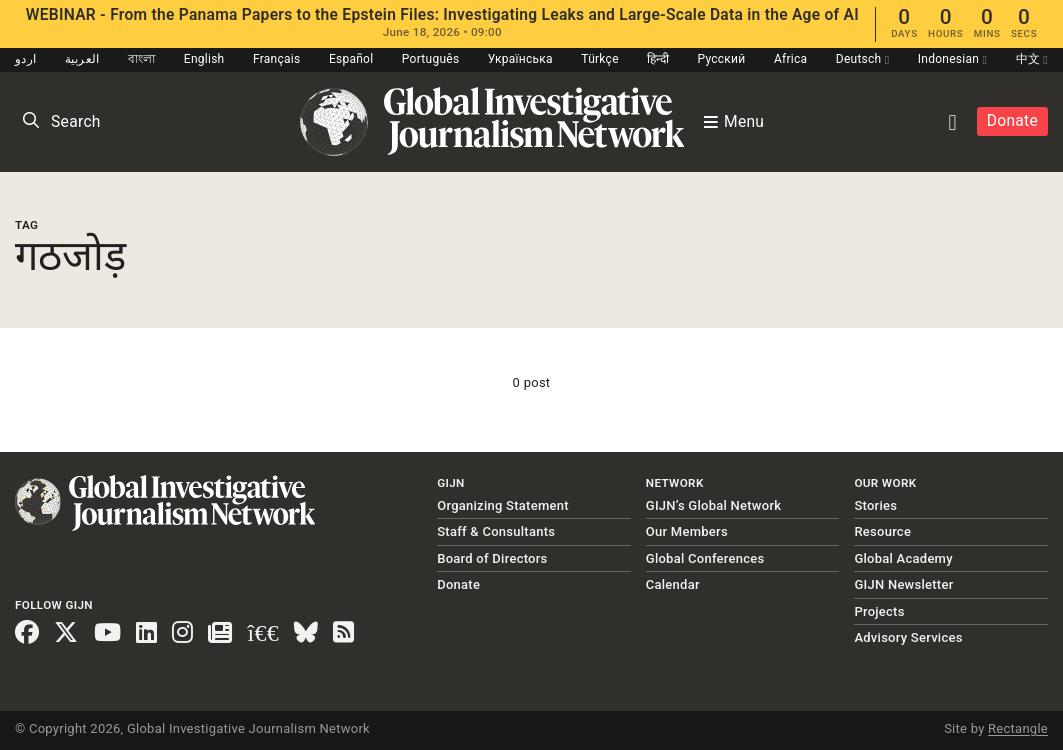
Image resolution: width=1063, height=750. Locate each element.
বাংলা (142, 59)
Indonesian (952, 59)
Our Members (687, 531)
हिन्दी (658, 59)
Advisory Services (908, 637)
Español (351, 59)
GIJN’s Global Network (714, 505)
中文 (1032, 59)
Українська (520, 59)
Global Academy (903, 558)
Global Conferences (705, 558)
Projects (879, 611)
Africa (790, 59)
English (204, 59)
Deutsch (863, 59)
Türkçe (599, 59)
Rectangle (1018, 728)
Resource (882, 531)
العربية (82, 59)
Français (276, 59)
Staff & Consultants (496, 531)
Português (431, 59)
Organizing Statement (503, 505)
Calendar (673, 584)
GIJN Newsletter (903, 584)
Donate (1012, 121)
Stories (875, 505)
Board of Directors (492, 558)
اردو (25, 59)
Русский (721, 59)
